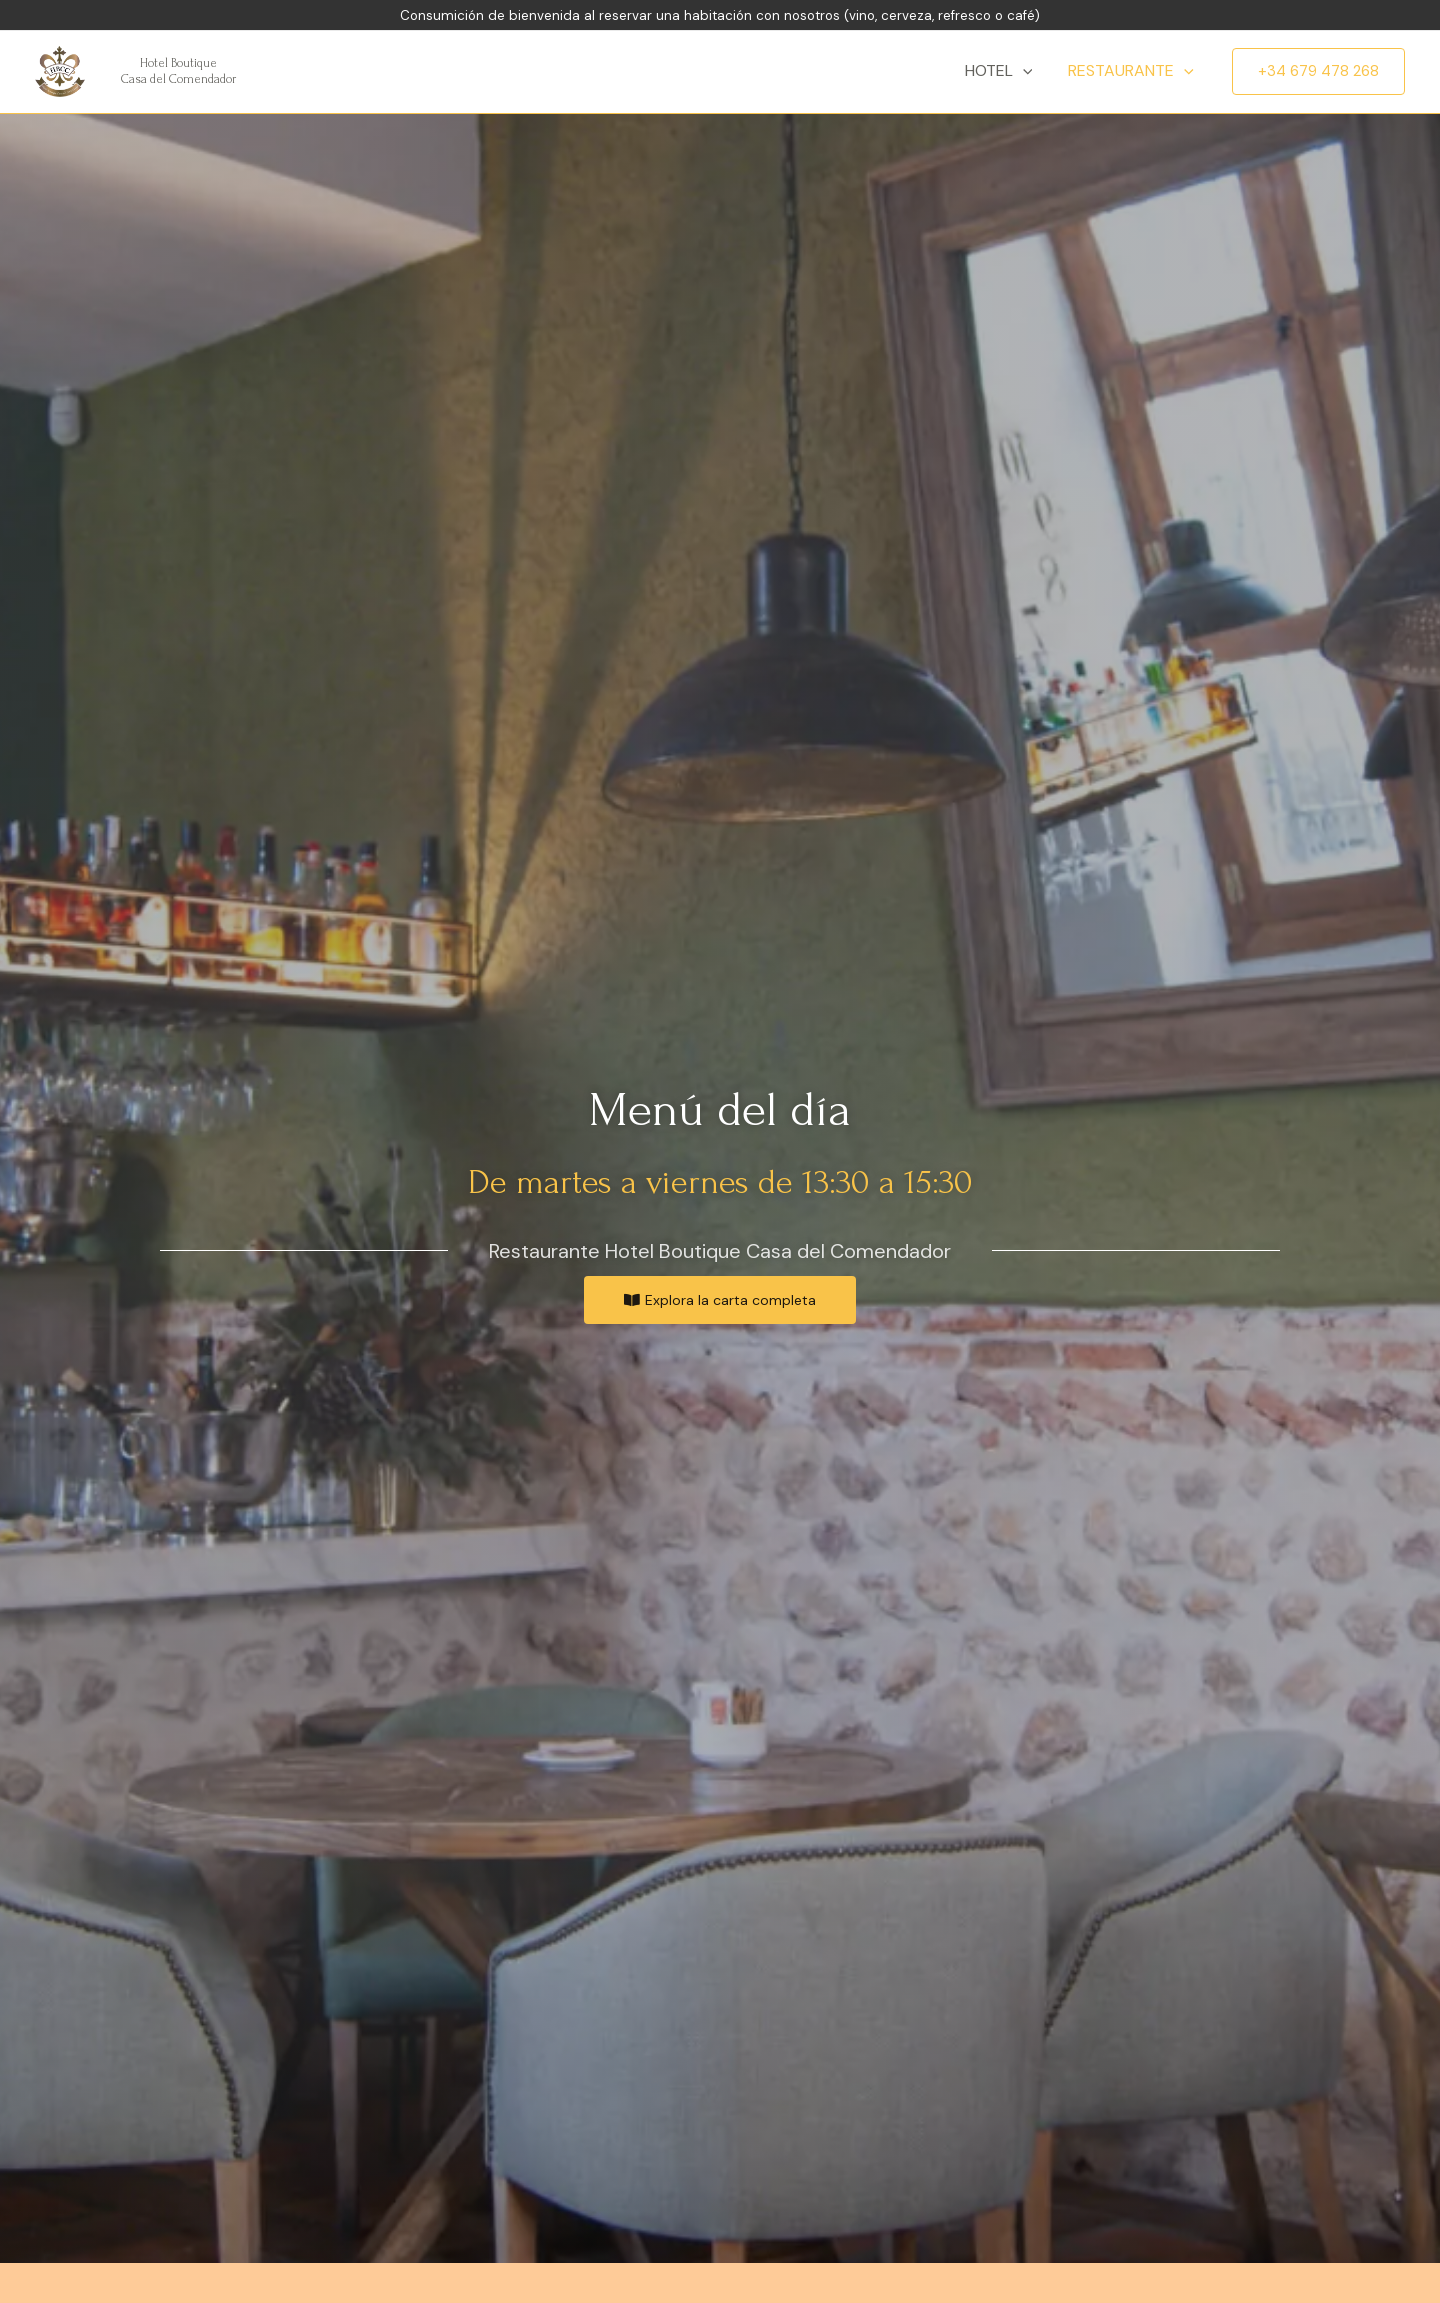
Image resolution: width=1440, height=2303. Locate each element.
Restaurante (1133, 71)
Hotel (1005, 71)
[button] (720, 1300)
